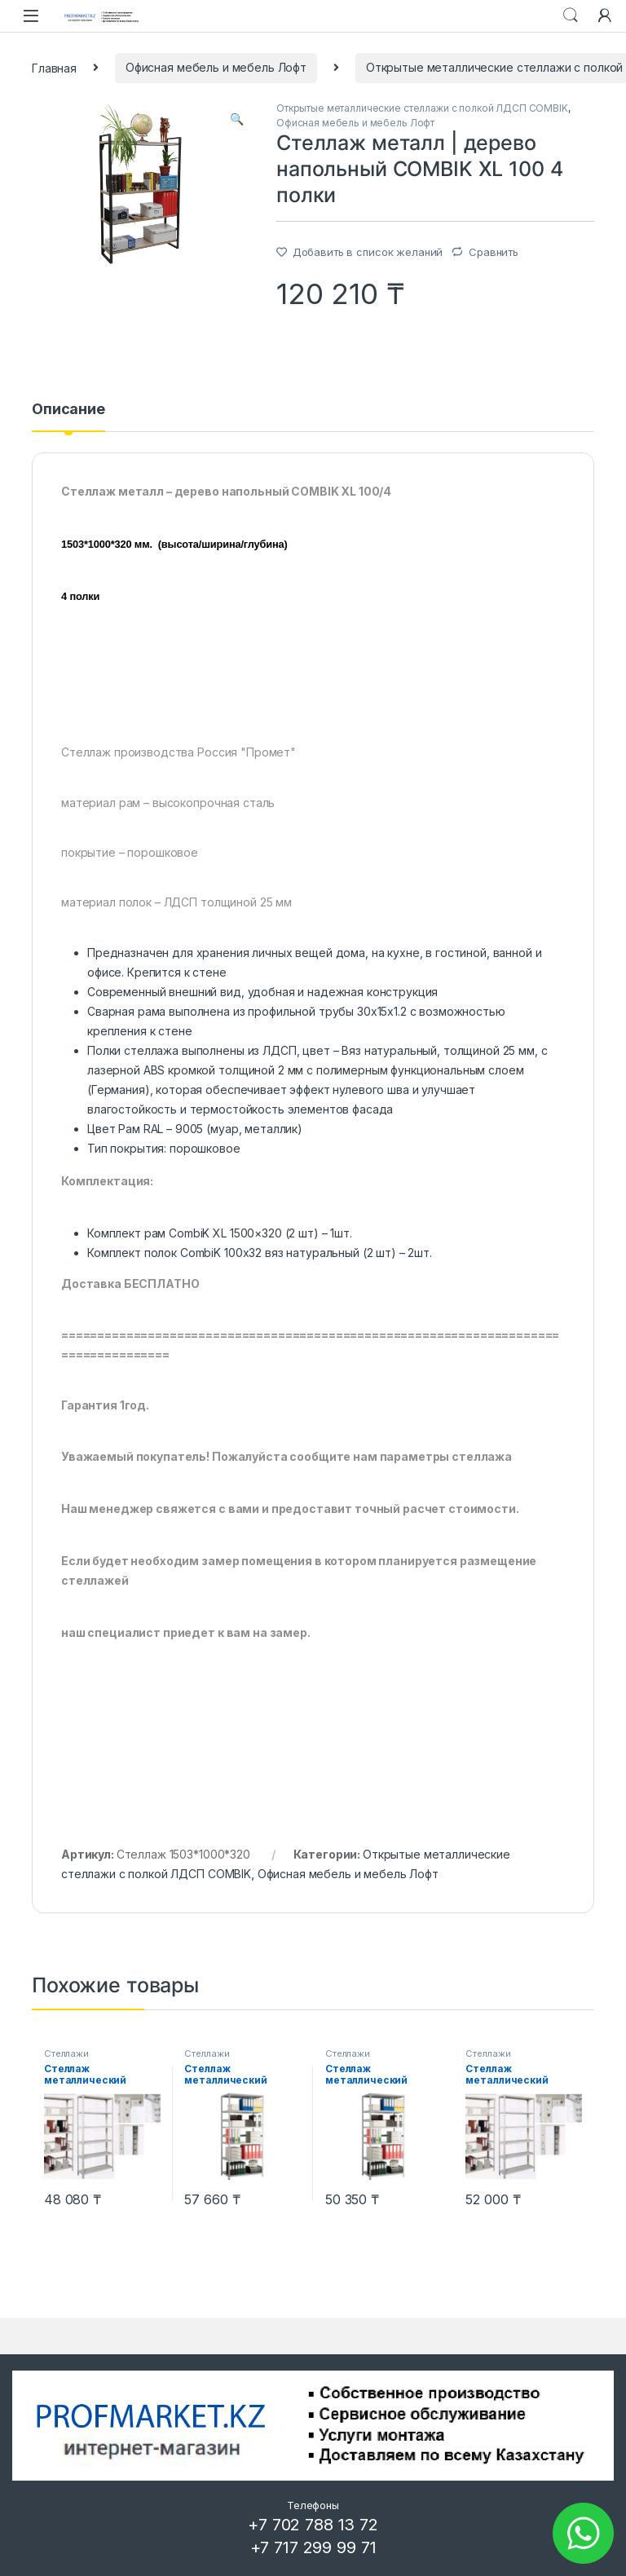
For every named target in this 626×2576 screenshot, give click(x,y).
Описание (68, 409)
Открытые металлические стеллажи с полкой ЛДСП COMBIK (422, 108)
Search (571, 15)
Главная (54, 67)
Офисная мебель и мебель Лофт (216, 67)
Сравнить (493, 251)
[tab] (68, 416)
